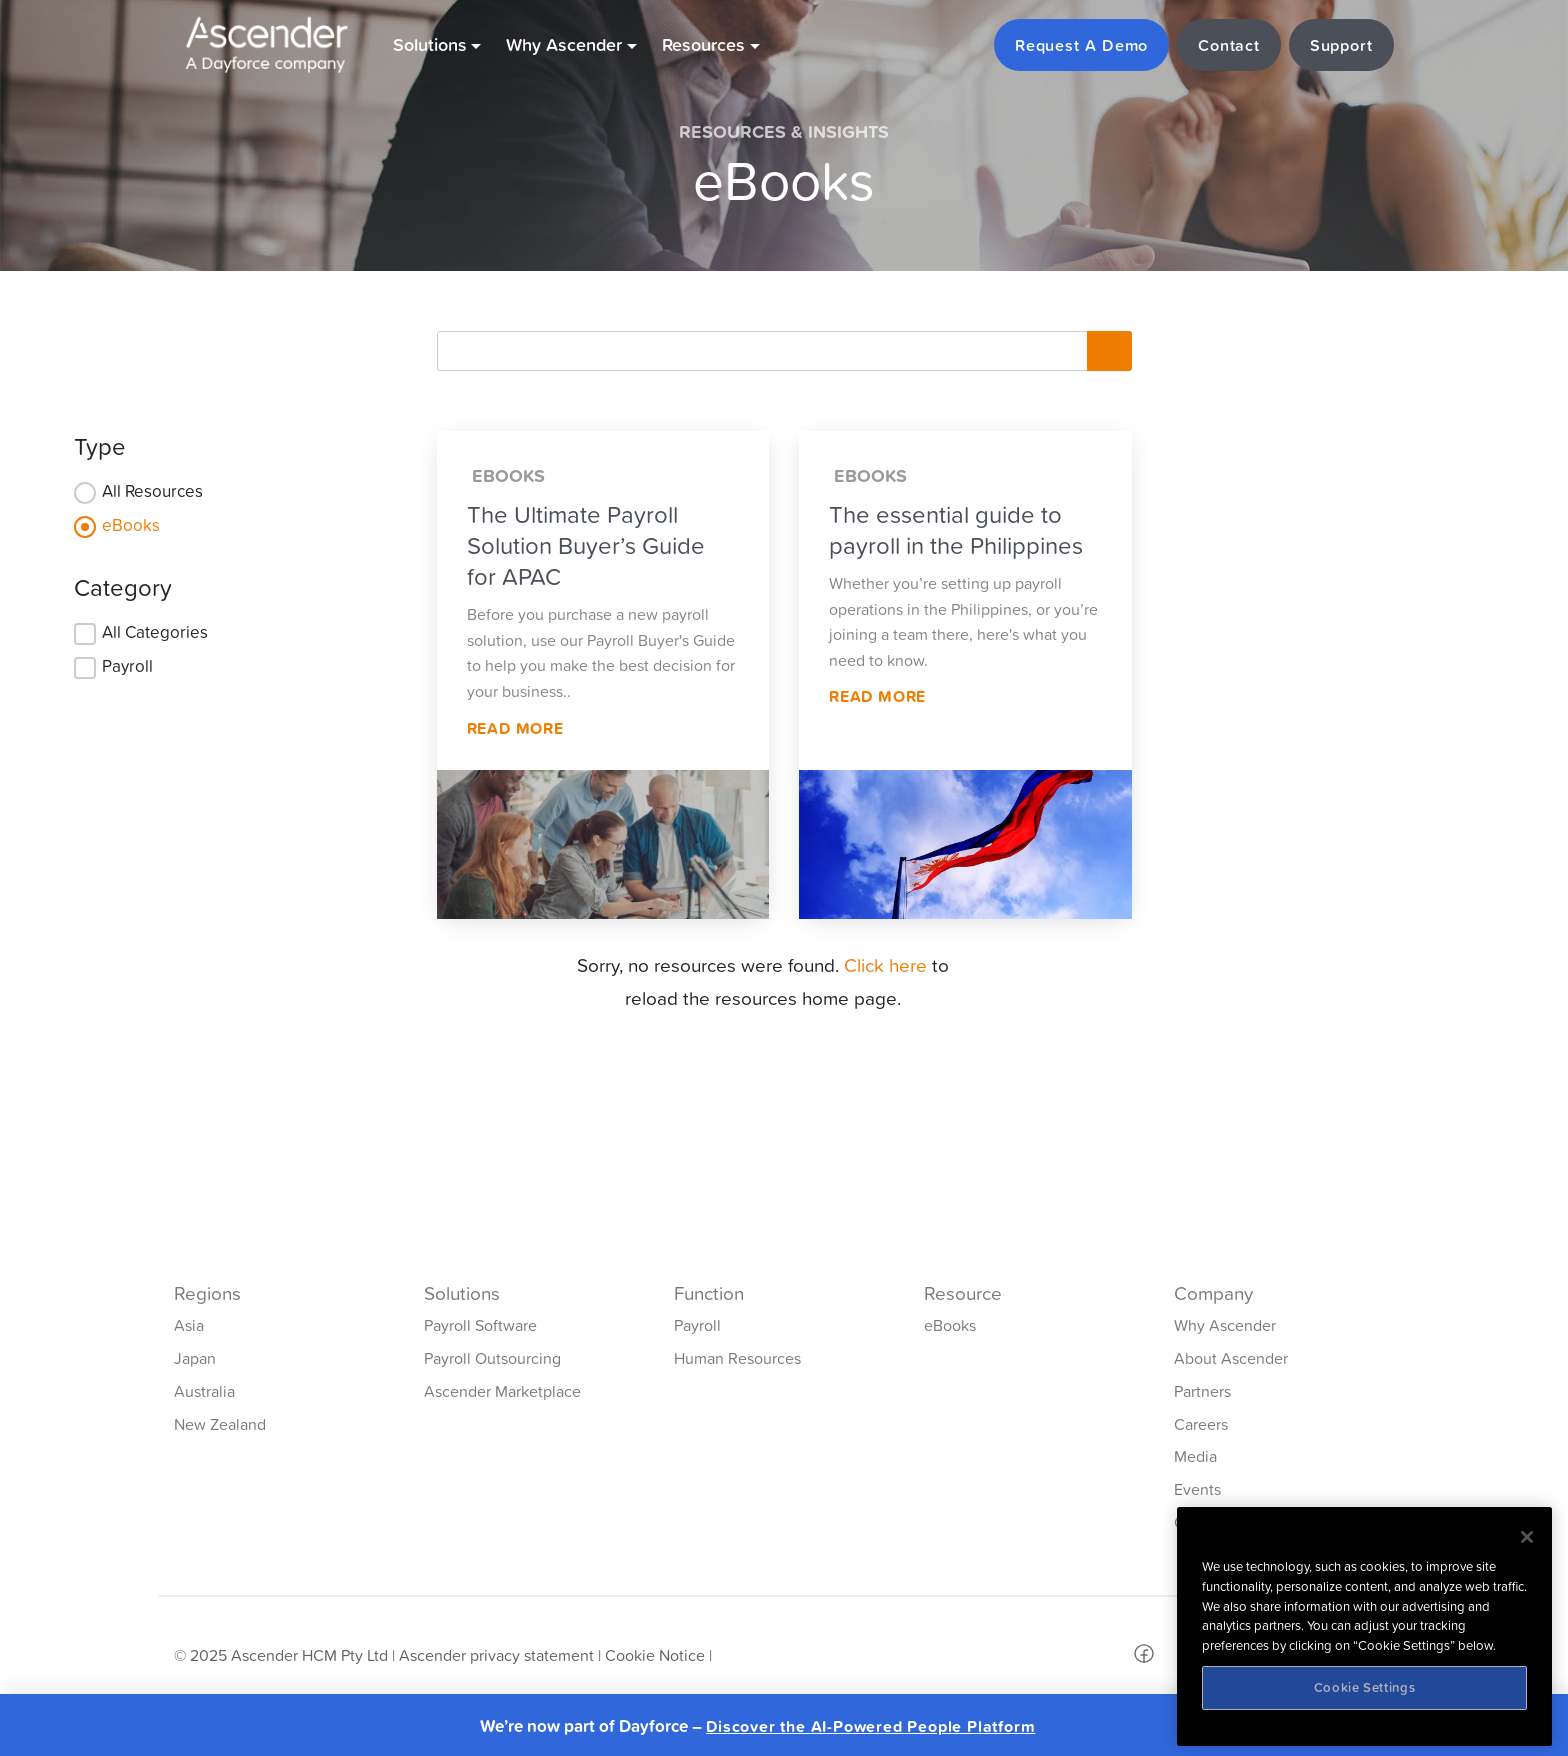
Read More (515, 728)
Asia (189, 1325)
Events (1197, 1489)
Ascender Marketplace (502, 1391)
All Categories (155, 632)
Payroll (127, 666)
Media (1195, 1456)
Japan (195, 1358)
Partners (1202, 1391)
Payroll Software (480, 1325)
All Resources (152, 491)
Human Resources (737, 1358)
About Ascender (1231, 1358)
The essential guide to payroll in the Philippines (956, 530)
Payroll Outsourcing (492, 1358)
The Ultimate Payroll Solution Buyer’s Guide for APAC (586, 545)
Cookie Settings (1365, 1687)
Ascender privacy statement (496, 1655)
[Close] (1527, 1537)
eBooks (131, 525)
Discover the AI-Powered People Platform (870, 1726)
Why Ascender (1225, 1325)
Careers (1201, 1424)
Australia (204, 1391)
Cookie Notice (655, 1655)
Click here (885, 965)
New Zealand (220, 1424)
